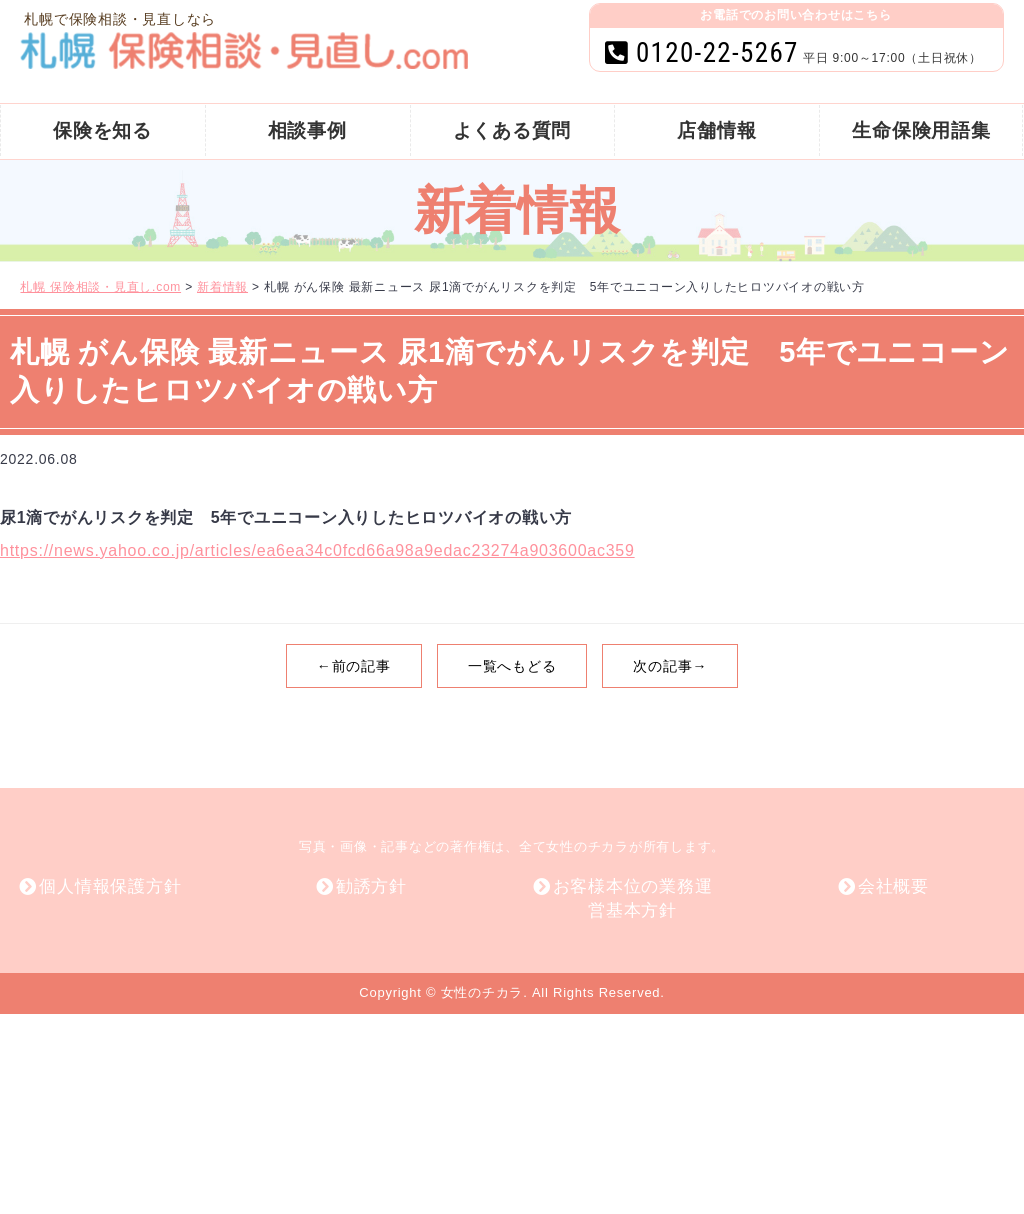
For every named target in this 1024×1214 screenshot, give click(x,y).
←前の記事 (354, 666)
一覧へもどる (512, 666)
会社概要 (893, 886)
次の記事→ (670, 666)
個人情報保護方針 (110, 886)
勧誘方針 (371, 886)
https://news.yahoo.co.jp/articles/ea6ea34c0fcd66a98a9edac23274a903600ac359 (317, 550)
